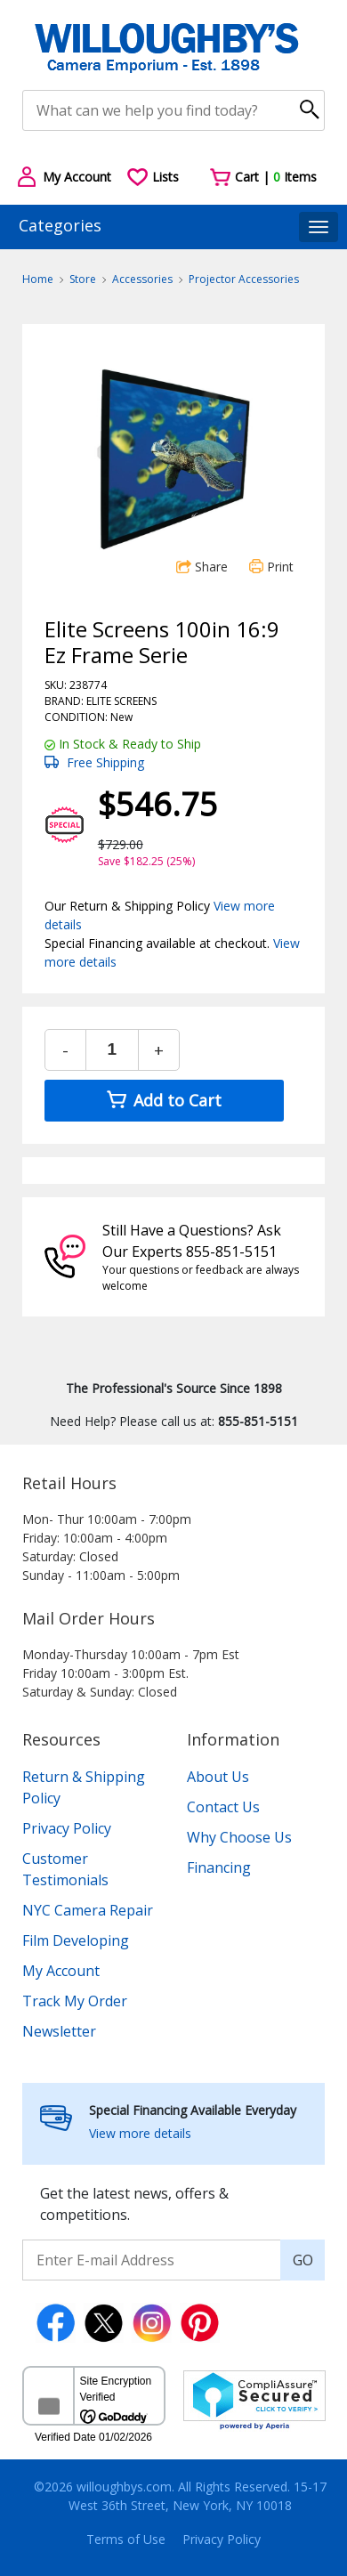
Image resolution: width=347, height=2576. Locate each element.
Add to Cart (164, 1100)
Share (202, 566)
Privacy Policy (66, 1828)
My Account (61, 1971)
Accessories (142, 279)
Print (271, 566)
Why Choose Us (239, 1837)
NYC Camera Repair (87, 1910)
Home (37, 279)
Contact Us (223, 1807)
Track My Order (74, 2001)
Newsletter (59, 2031)
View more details (140, 2133)
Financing (219, 1867)
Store (82, 279)
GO (303, 2260)
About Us (218, 1776)
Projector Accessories (244, 279)
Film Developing (75, 1940)
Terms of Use (125, 2539)
